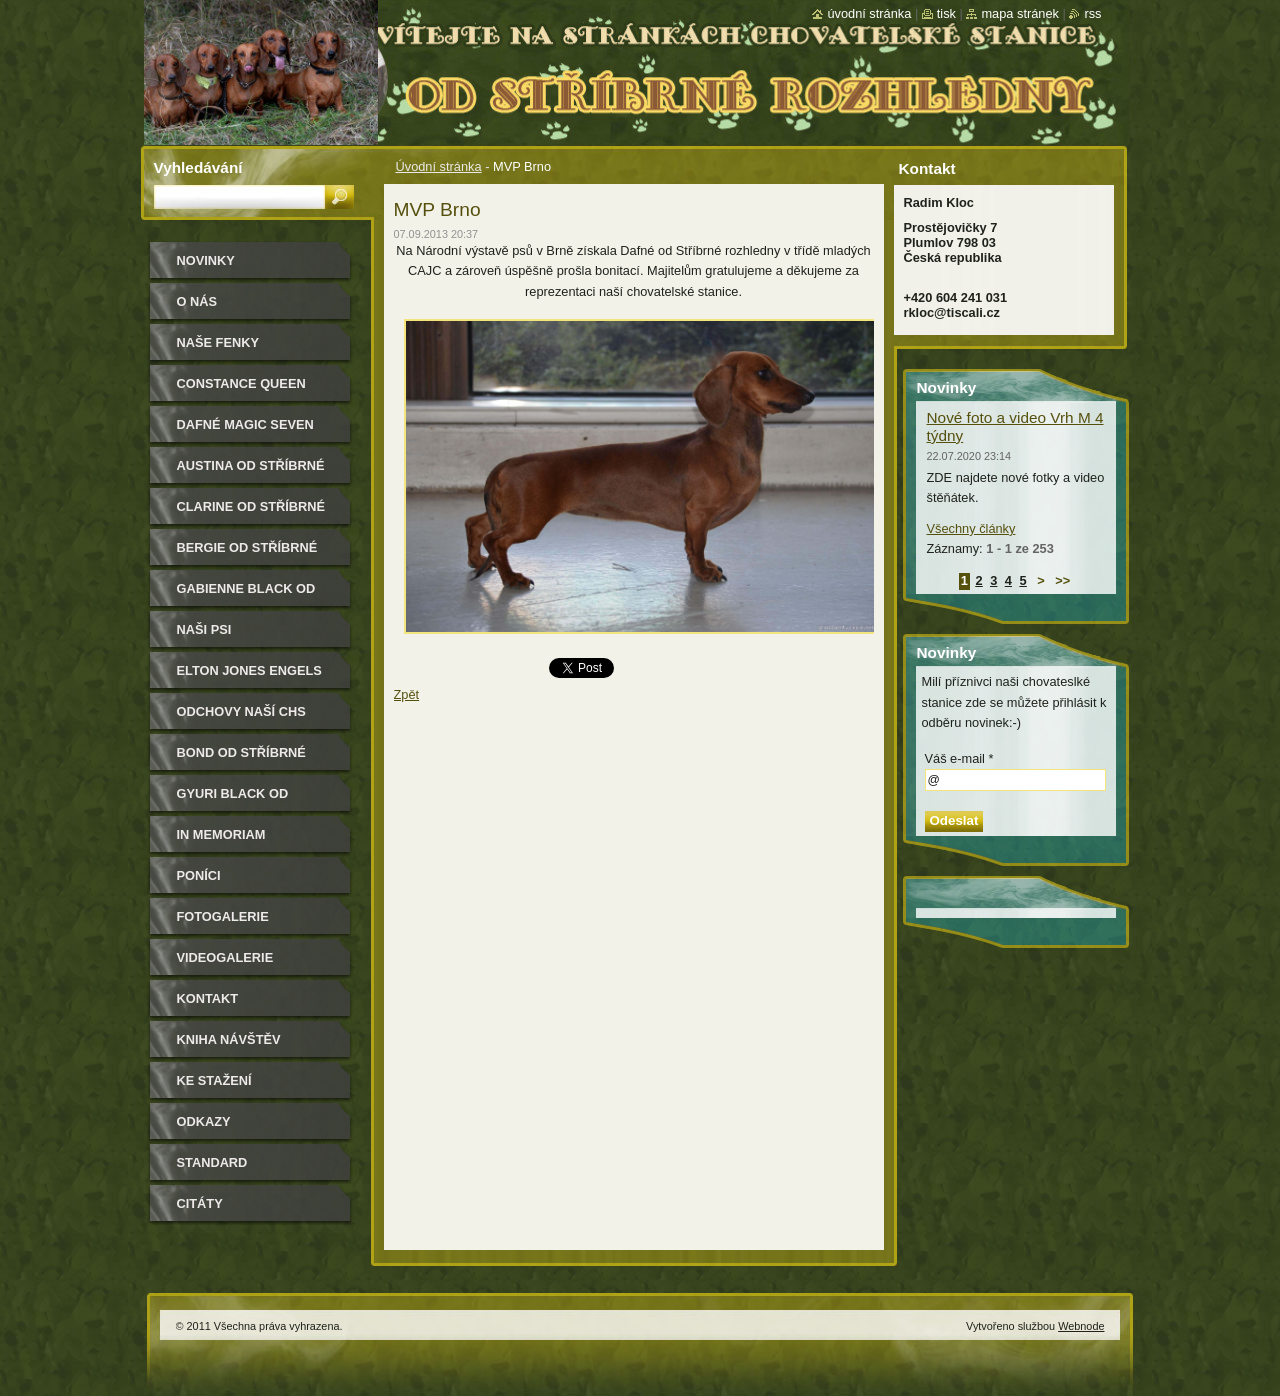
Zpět (407, 694)
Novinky (206, 260)
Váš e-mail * (959, 758)
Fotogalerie (223, 916)
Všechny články (971, 528)
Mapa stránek (1020, 13)
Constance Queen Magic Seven (241, 390)
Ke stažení (214, 1080)
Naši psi (204, 629)
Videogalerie (225, 957)
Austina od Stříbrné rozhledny (251, 472)
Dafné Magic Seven (245, 424)
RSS (1092, 13)
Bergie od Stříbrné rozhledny (247, 554)
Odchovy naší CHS (241, 711)
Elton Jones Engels (249, 670)
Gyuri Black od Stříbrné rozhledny (251, 800)
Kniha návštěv (229, 1039)
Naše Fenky (218, 342)
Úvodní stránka (439, 166)
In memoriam (221, 834)
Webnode (1081, 1326)
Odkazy (204, 1121)
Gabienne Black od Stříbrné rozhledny (251, 595)
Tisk (946, 13)
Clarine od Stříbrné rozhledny (251, 513)
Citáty (200, 1203)
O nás (197, 301)
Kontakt (208, 998)
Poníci (199, 875)
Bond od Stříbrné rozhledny (241, 759)
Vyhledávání (198, 167)
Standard (212, 1162)
